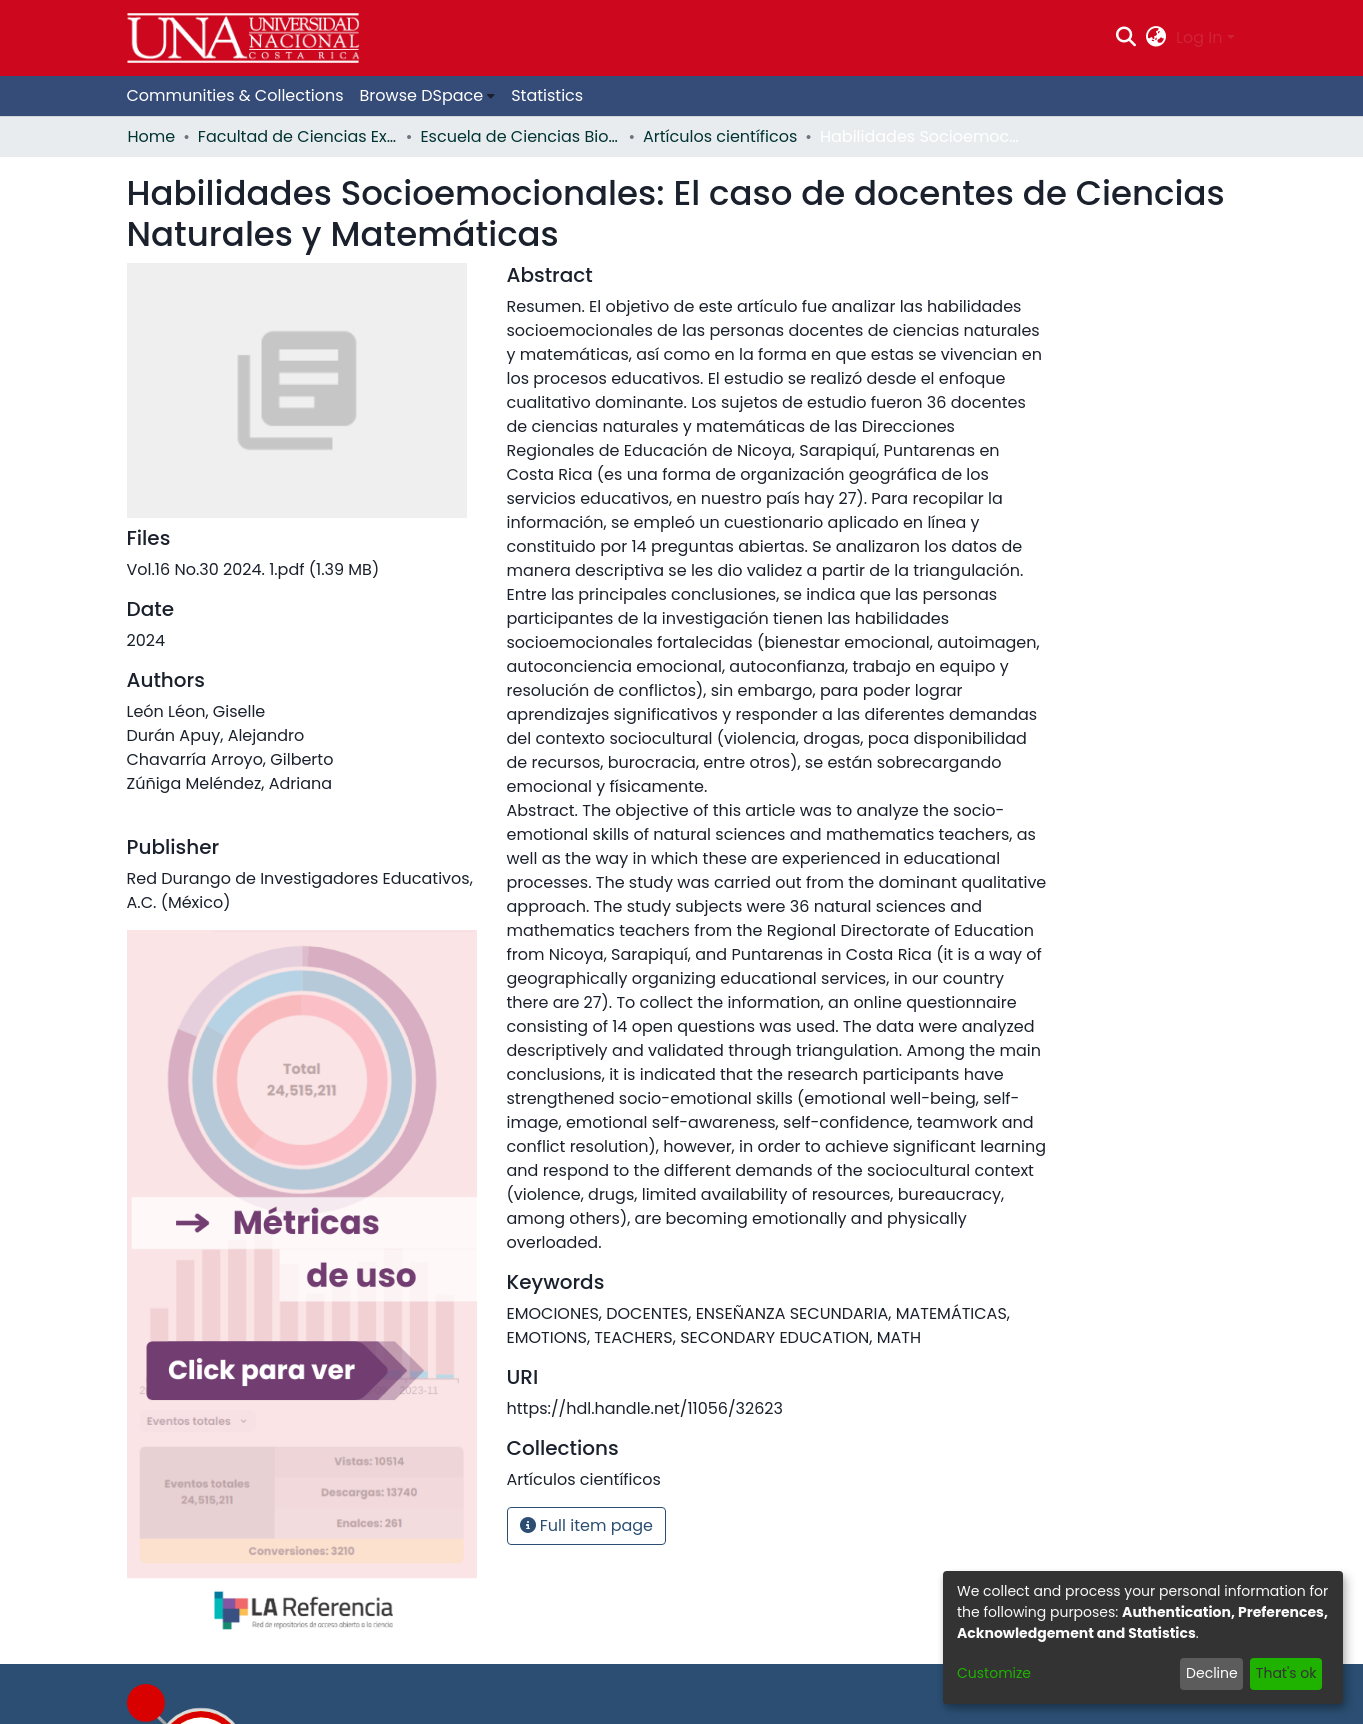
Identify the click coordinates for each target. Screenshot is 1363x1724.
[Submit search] (1125, 38)
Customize (994, 1673)
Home (152, 136)
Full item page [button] (587, 1525)
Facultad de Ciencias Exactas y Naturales (298, 136)
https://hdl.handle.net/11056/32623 (645, 1408)
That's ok (1286, 1673)
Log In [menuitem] (1199, 37)
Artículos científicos (720, 136)
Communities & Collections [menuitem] (235, 95)
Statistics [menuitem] (547, 95)
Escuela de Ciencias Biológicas (520, 136)
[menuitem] (1156, 38)
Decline (1212, 1673)
